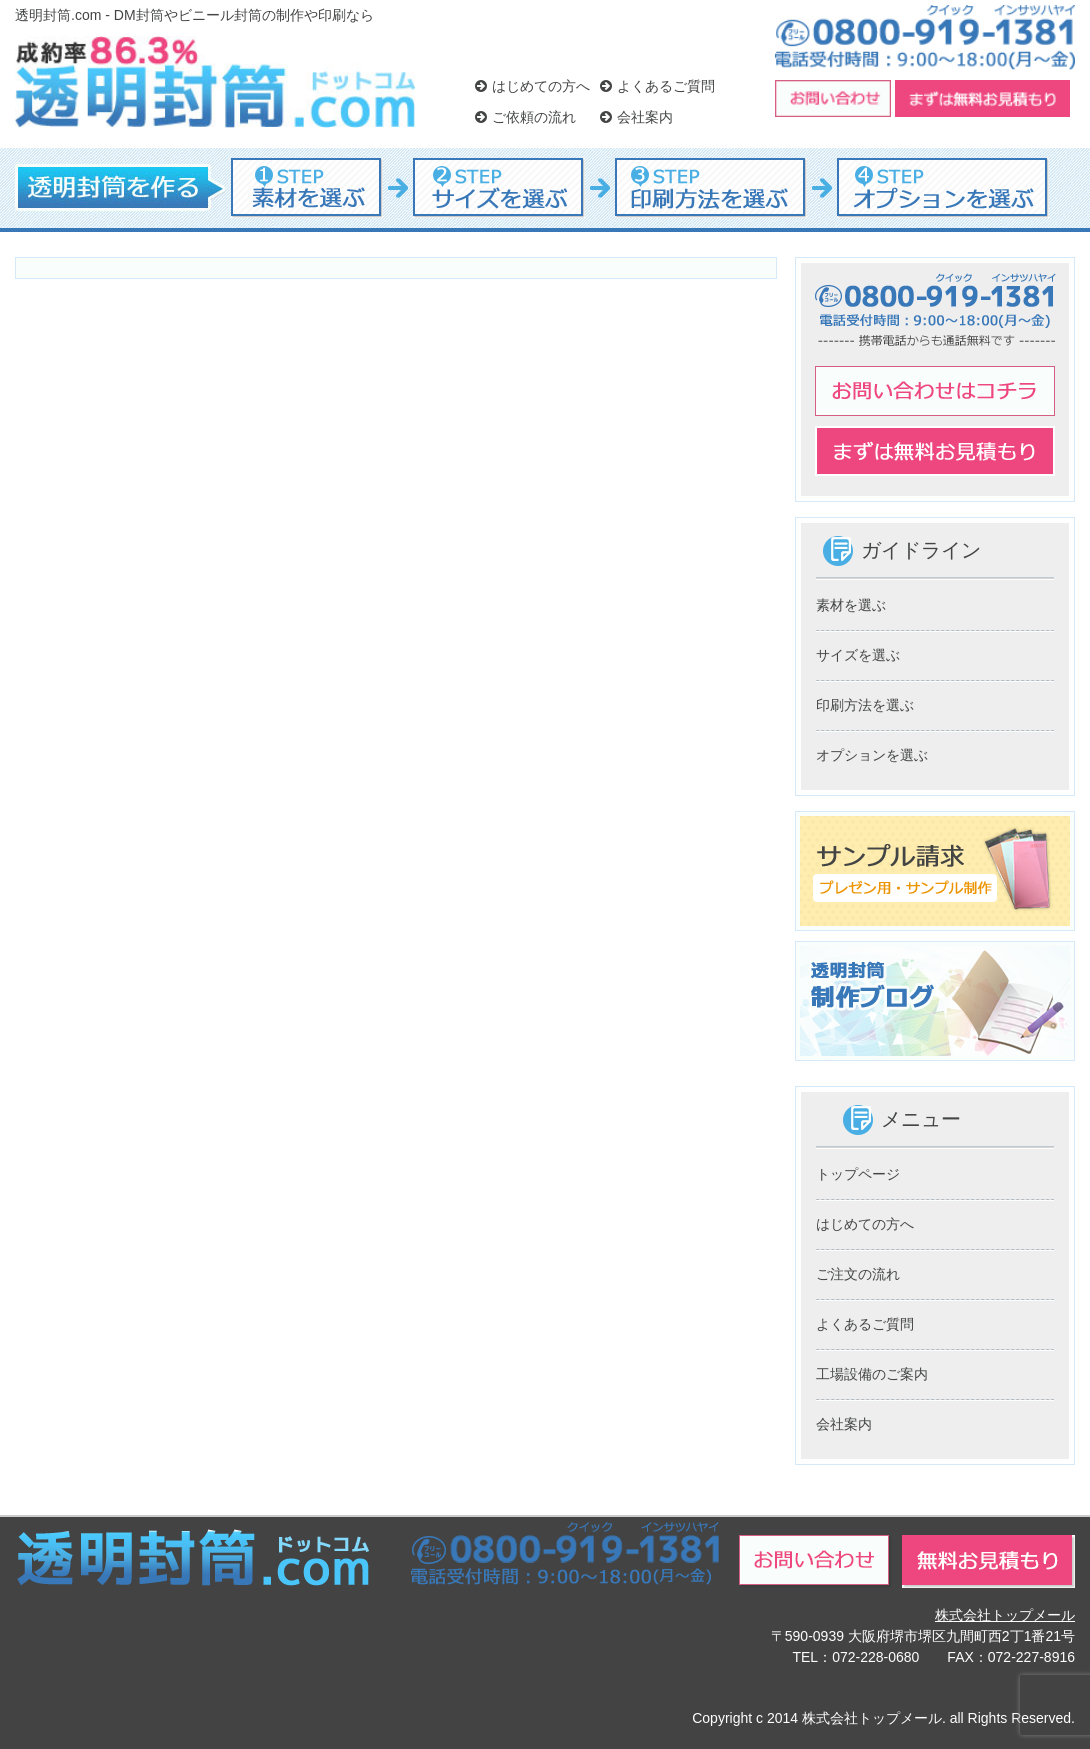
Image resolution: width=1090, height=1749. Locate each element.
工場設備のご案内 (872, 1374)
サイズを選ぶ (858, 655)
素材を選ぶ (851, 605)
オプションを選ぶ (872, 755)
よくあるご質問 (657, 86)
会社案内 (636, 117)
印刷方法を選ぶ (865, 705)
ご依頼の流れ (525, 117)
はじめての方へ (532, 86)
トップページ (858, 1174)
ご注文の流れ (858, 1274)
